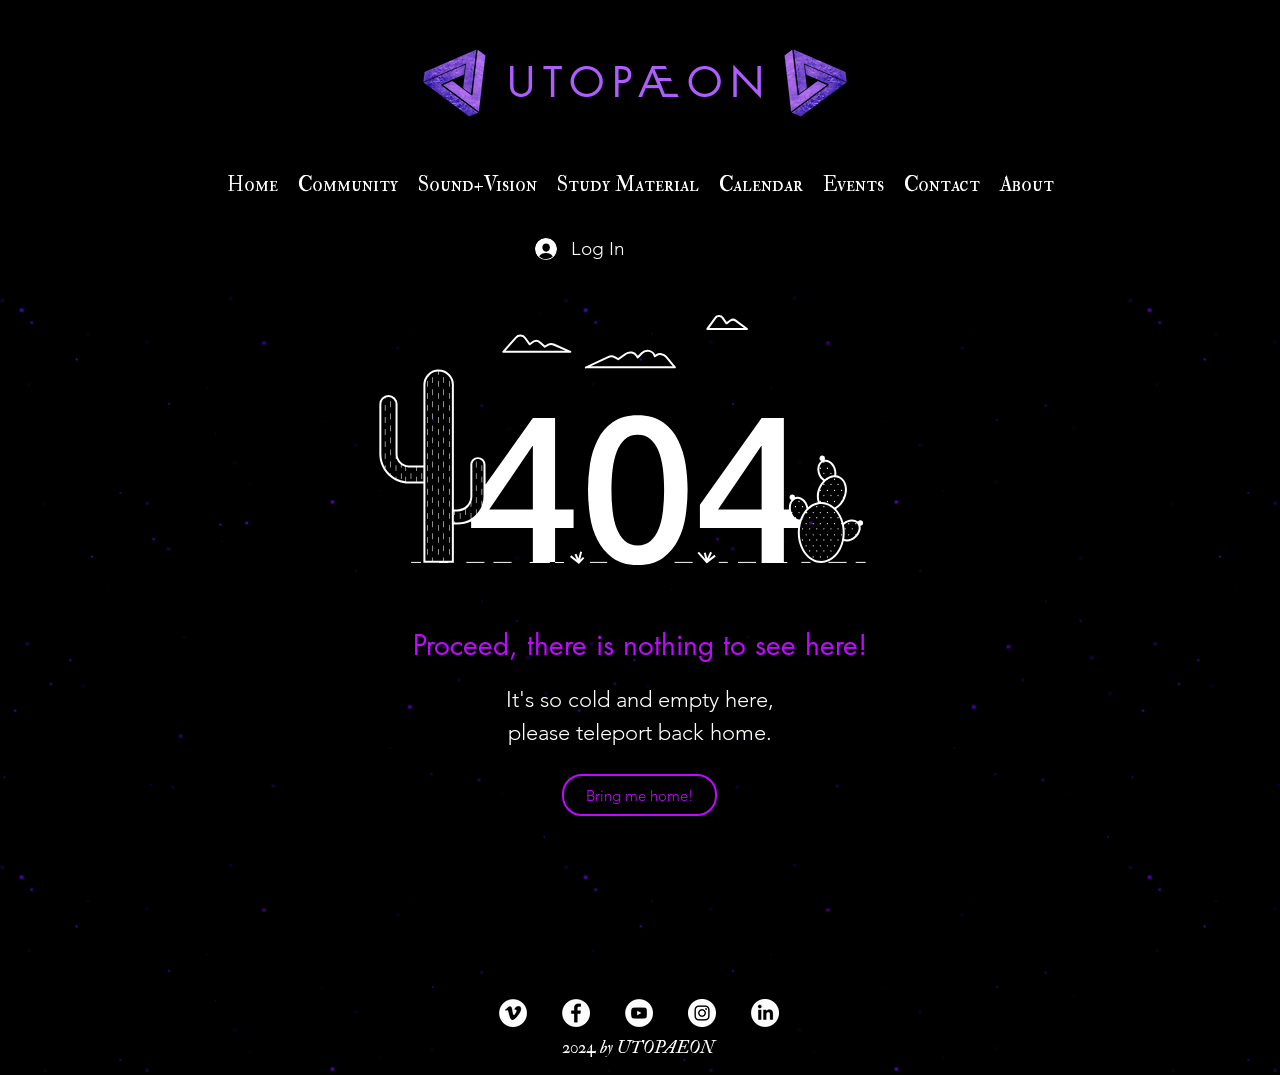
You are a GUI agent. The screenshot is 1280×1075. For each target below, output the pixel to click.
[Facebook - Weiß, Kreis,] (576, 1013)
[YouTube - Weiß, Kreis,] (639, 1013)
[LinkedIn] (765, 1013)
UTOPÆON (639, 82)
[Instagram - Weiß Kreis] (702, 1013)
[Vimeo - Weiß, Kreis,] (513, 1013)
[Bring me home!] (639, 795)
